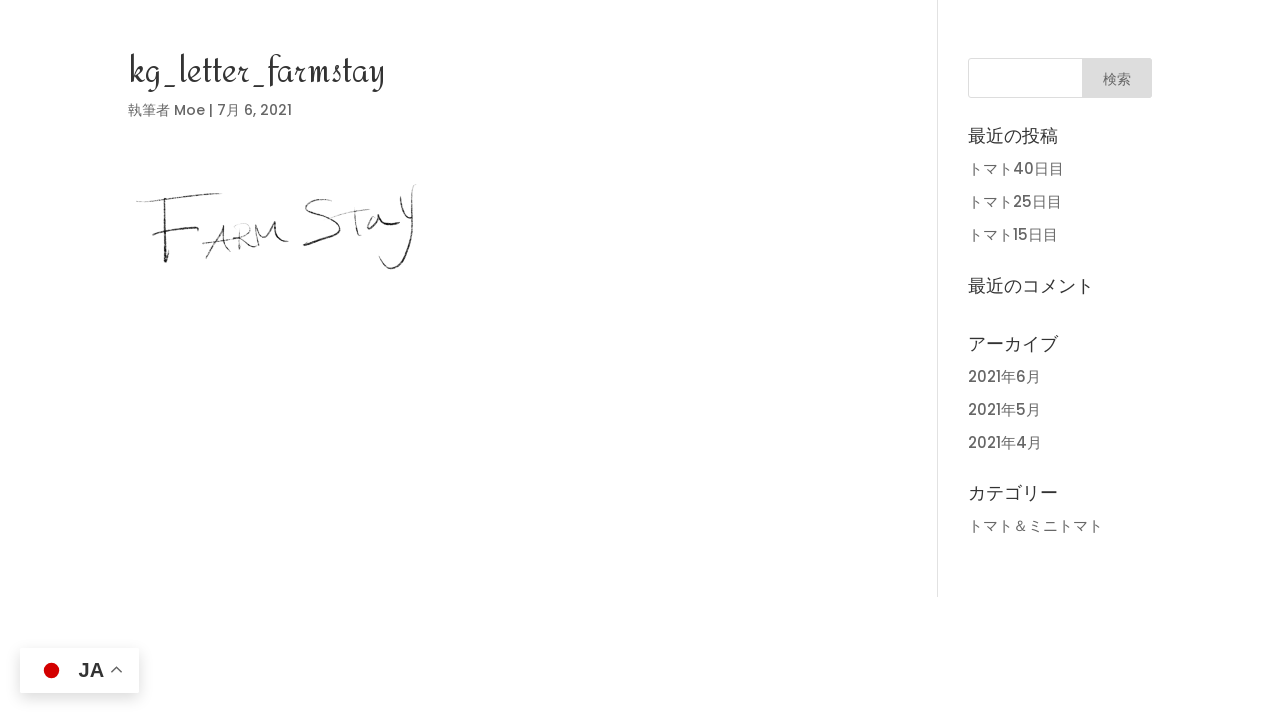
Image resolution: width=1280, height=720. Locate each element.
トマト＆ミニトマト (1035, 525)
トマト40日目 (1016, 168)
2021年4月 (1005, 442)
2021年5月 (1004, 409)
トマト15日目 (1013, 234)
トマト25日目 (1015, 201)
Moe (189, 110)
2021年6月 (1004, 376)
